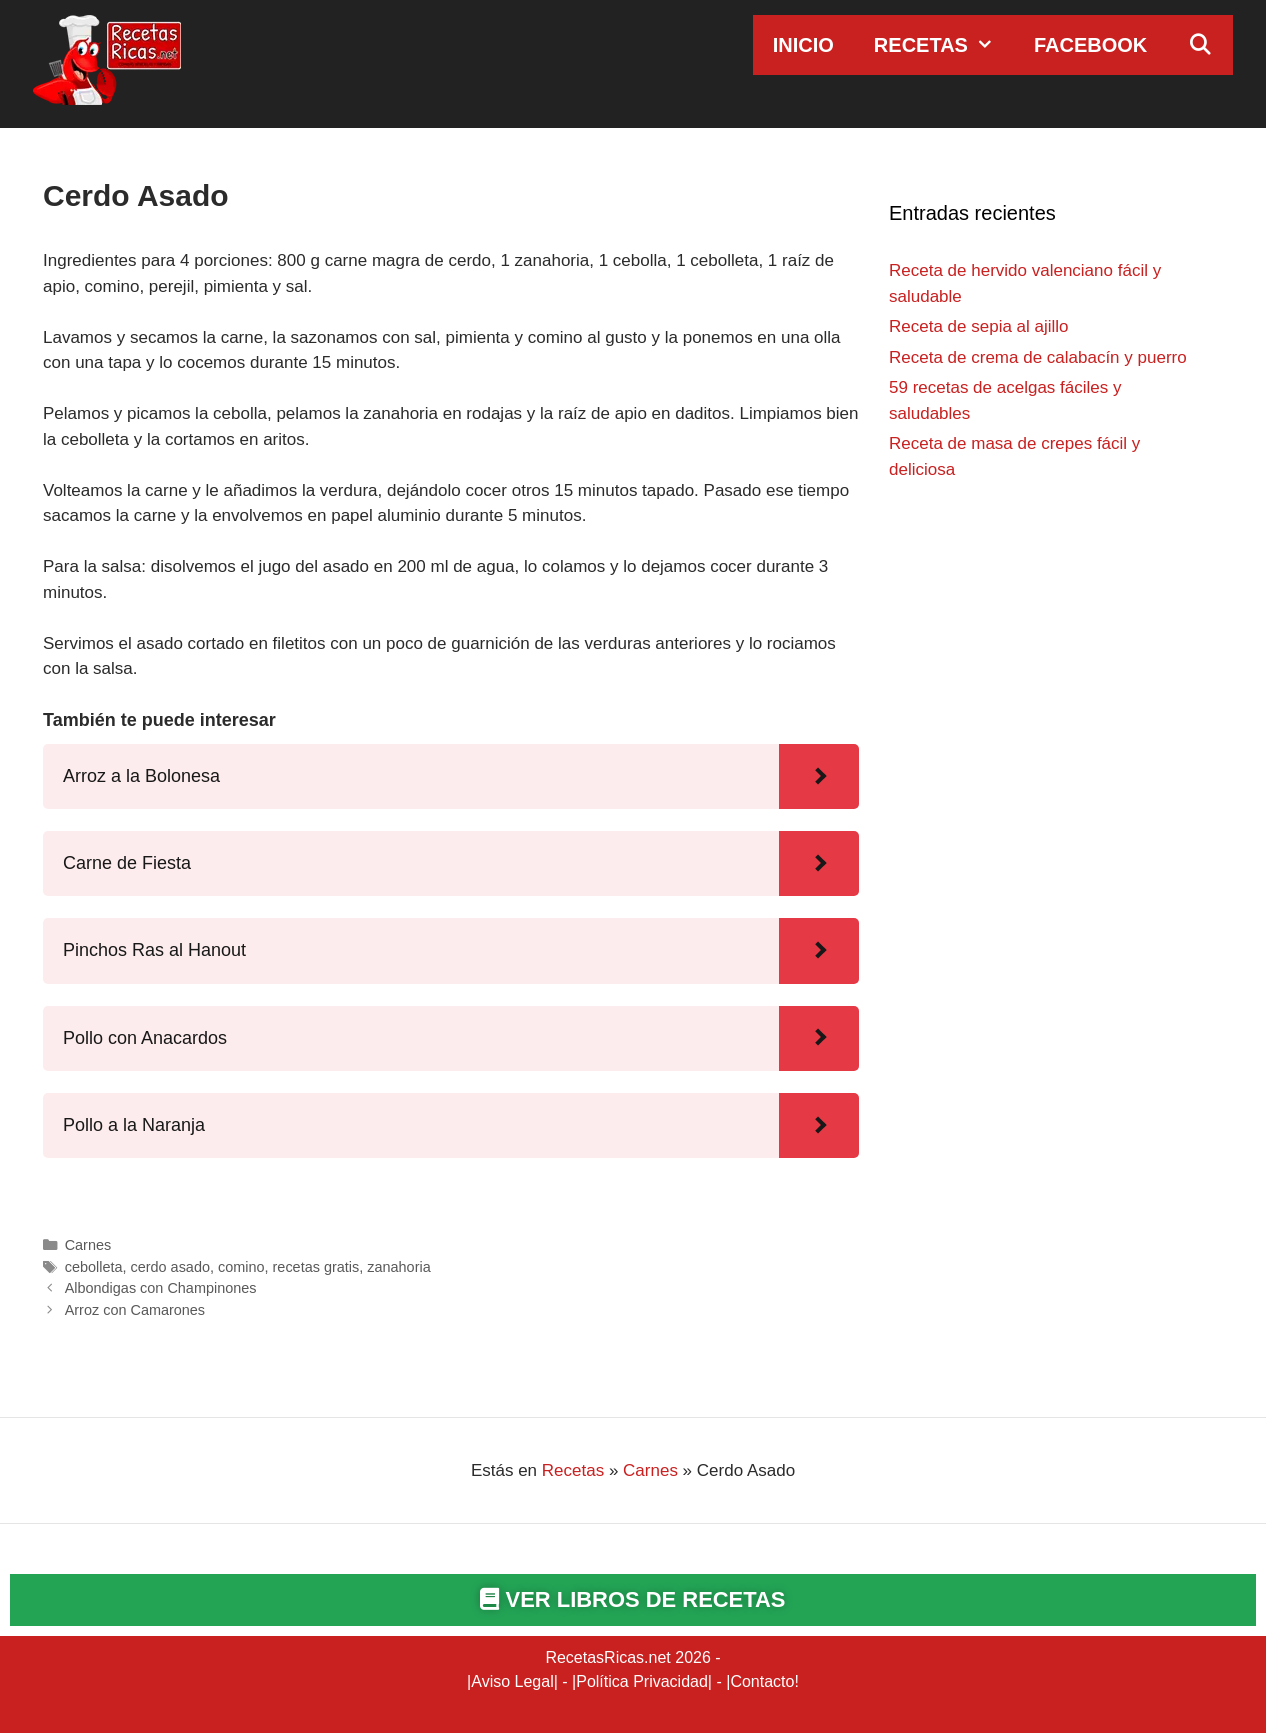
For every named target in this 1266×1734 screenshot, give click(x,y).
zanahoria (398, 1267)
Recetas (944, 45)
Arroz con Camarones (135, 1310)
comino (241, 1267)
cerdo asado (169, 1267)
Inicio (803, 45)
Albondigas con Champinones (161, 1288)
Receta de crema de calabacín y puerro (1038, 357)
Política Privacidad (642, 1682)
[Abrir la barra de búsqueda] (1200, 45)
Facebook (1090, 45)
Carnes (88, 1245)
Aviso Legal (512, 1682)
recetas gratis (316, 1267)
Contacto (762, 1682)
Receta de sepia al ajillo (979, 326)
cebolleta (94, 1267)
